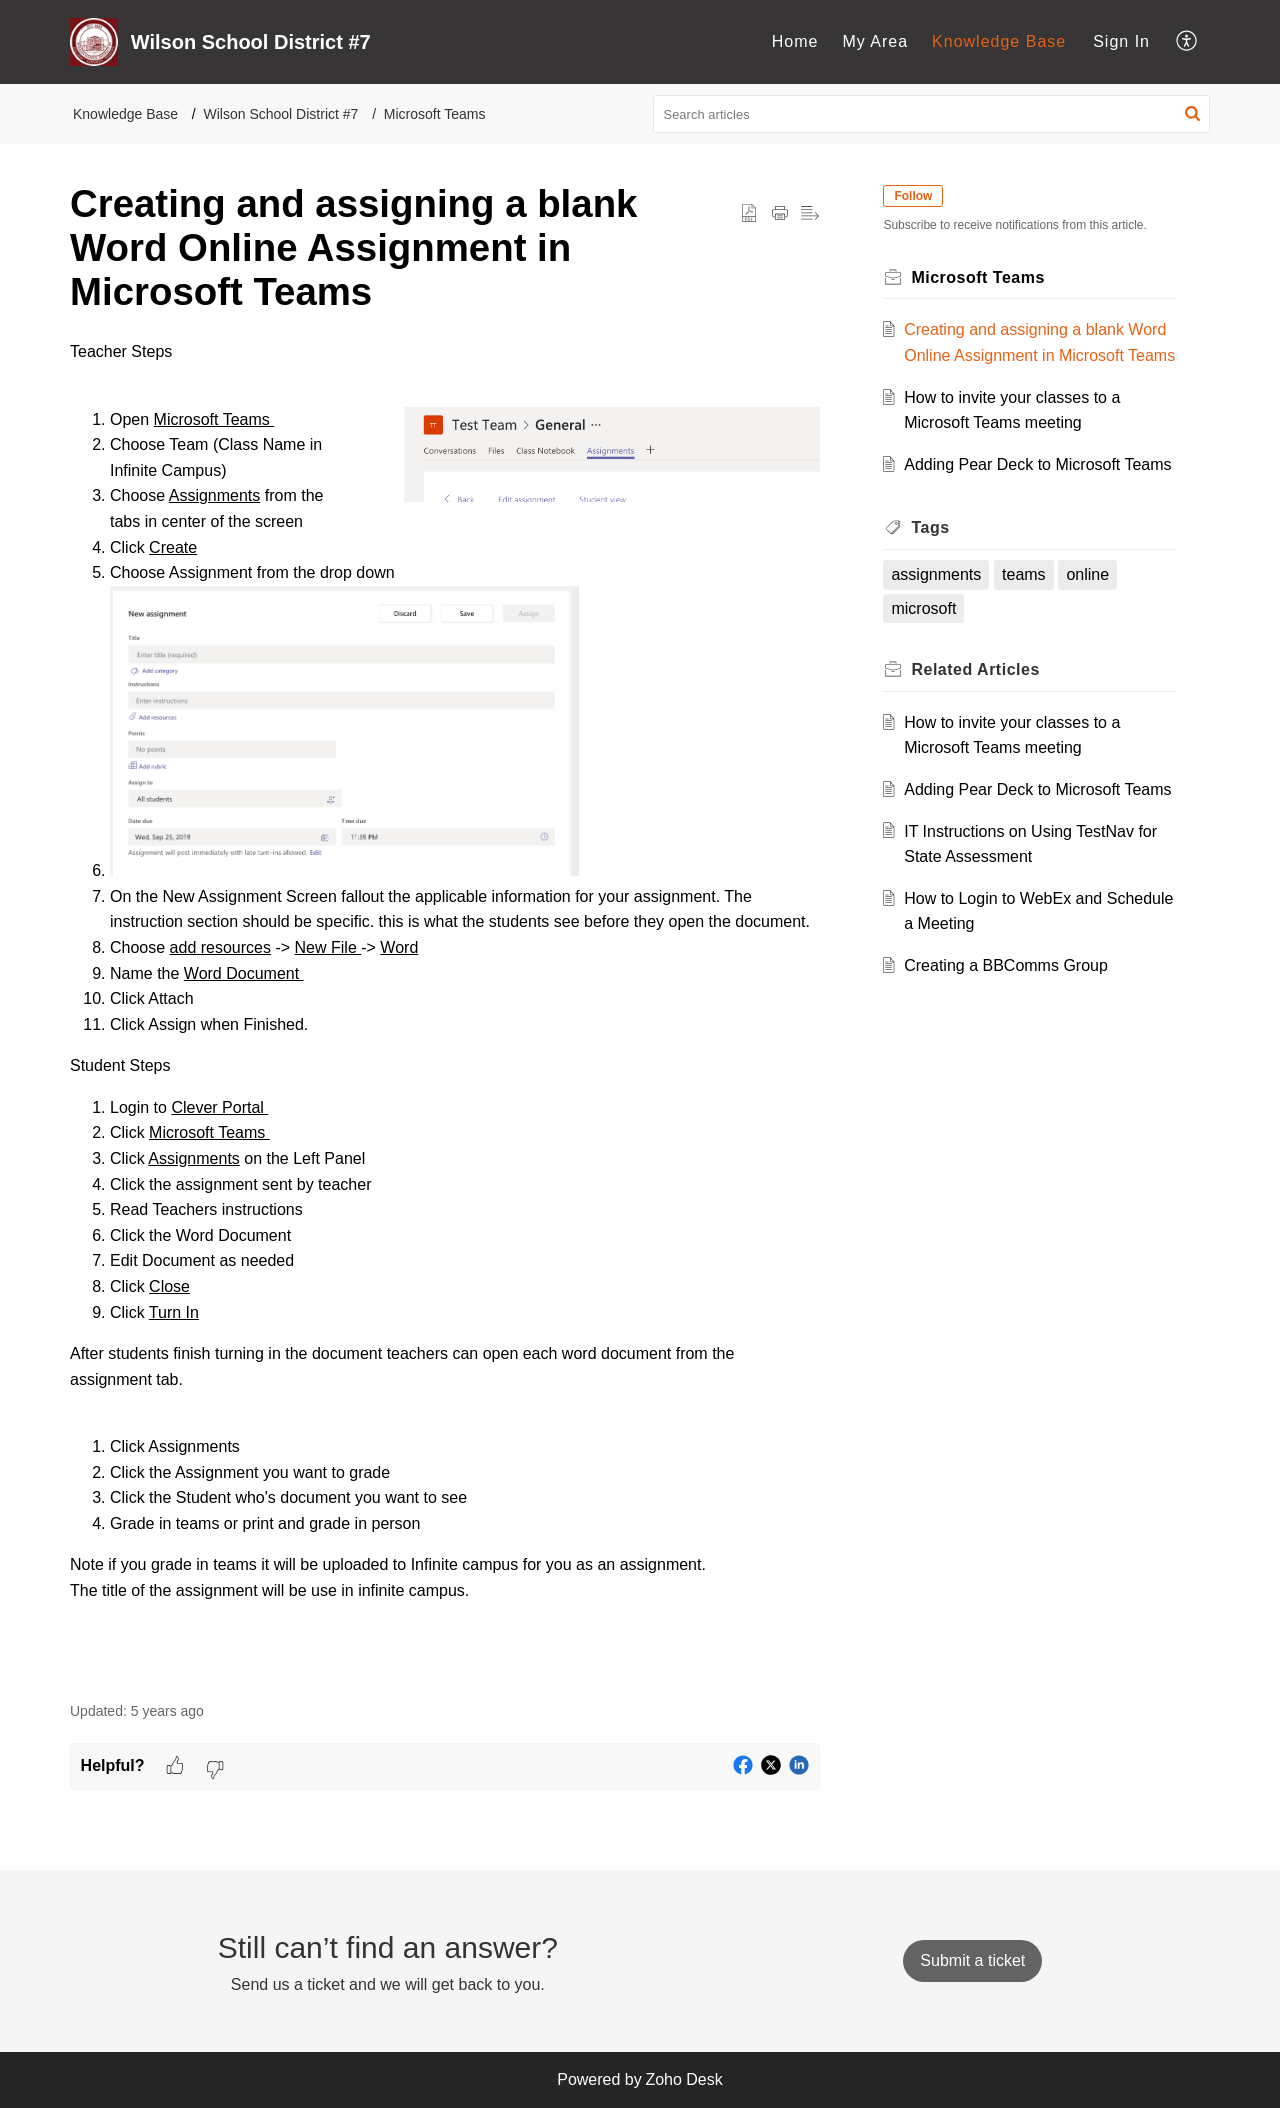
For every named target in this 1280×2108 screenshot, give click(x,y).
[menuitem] (795, 42)
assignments (937, 574)
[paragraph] (445, 1009)
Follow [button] (914, 196)
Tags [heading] (931, 527)
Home (795, 41)
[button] (1187, 42)
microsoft (924, 608)
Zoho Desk (683, 2079)
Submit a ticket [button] (972, 1960)
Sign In (1121, 41)
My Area (875, 41)
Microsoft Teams (435, 114)
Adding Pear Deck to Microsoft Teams (1038, 464)
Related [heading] (976, 669)
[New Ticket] (972, 1960)
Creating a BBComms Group (1007, 965)
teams (1025, 574)
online (1088, 574)
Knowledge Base (999, 41)
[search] (932, 114)
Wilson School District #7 (281, 114)
